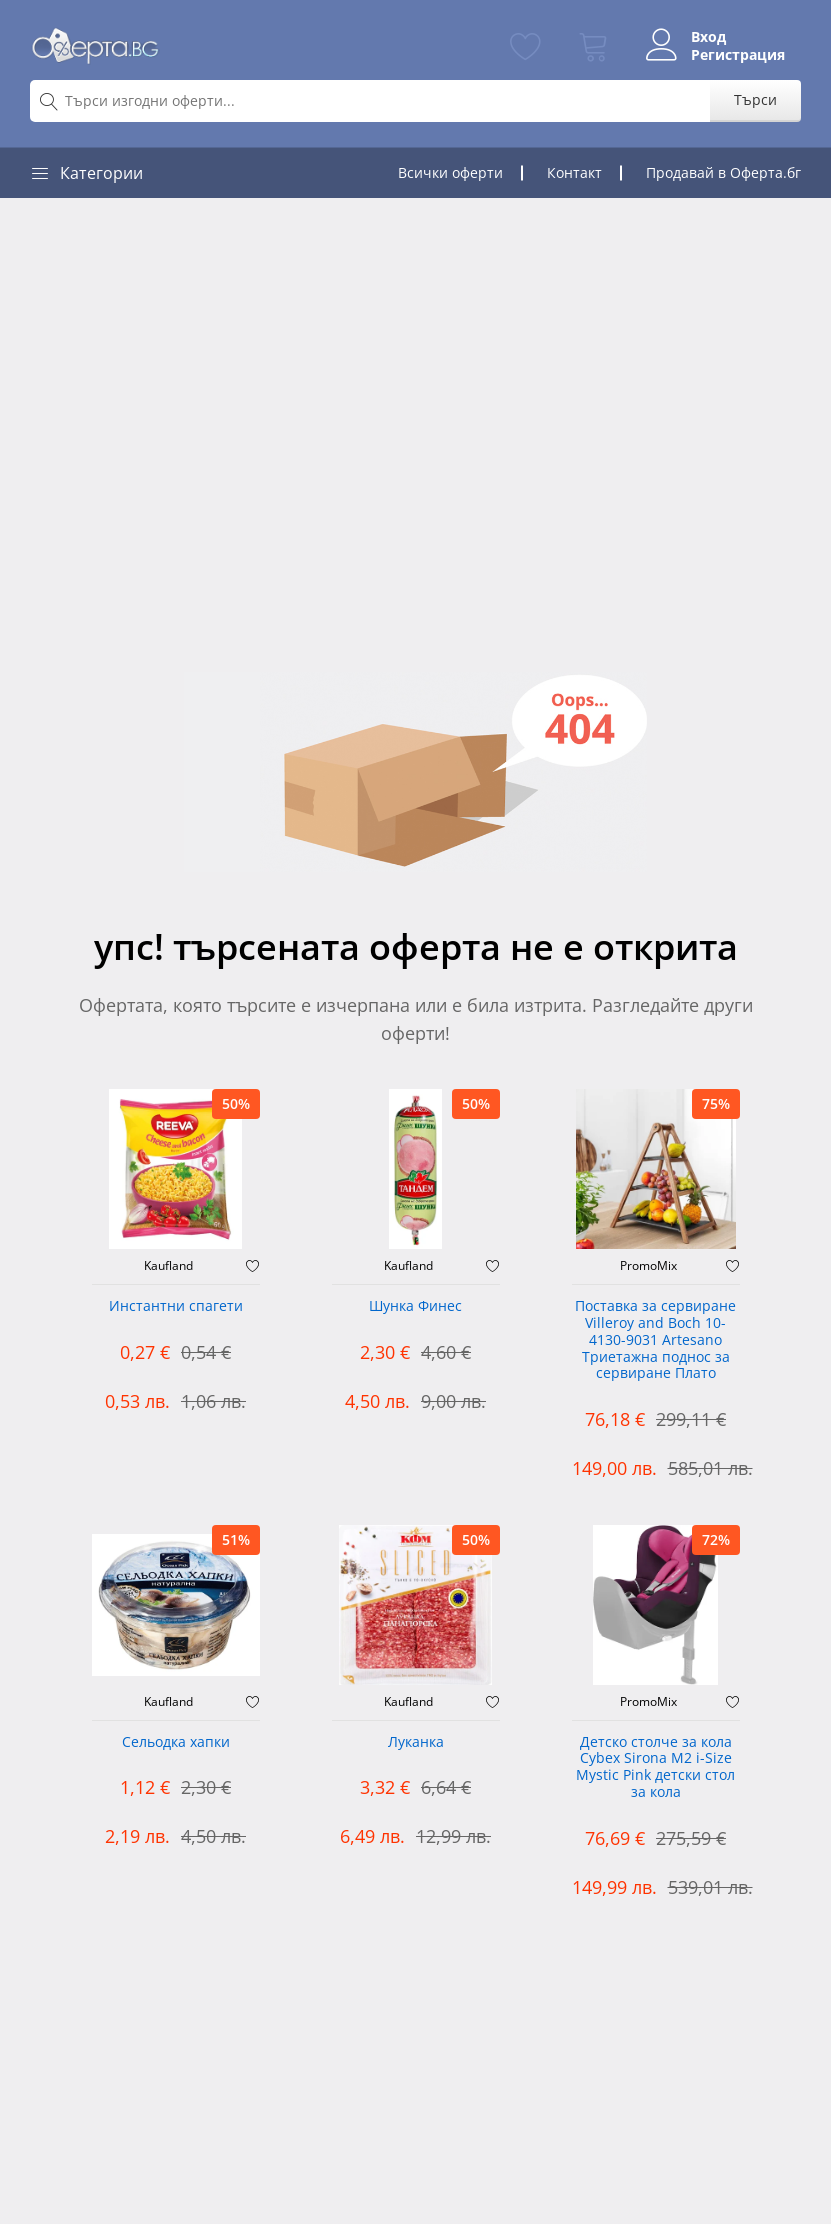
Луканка (416, 1742)
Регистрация (738, 55)
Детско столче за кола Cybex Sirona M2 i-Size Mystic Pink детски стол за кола (655, 1767)
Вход (708, 37)
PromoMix (648, 1266)
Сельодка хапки (176, 1742)
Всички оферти (450, 172)
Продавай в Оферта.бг (723, 172)
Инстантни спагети (176, 1306)
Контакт (574, 172)
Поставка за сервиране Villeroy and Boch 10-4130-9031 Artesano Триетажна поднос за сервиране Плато (655, 1340)
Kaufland (168, 1266)
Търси (755, 99)
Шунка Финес (415, 1306)
